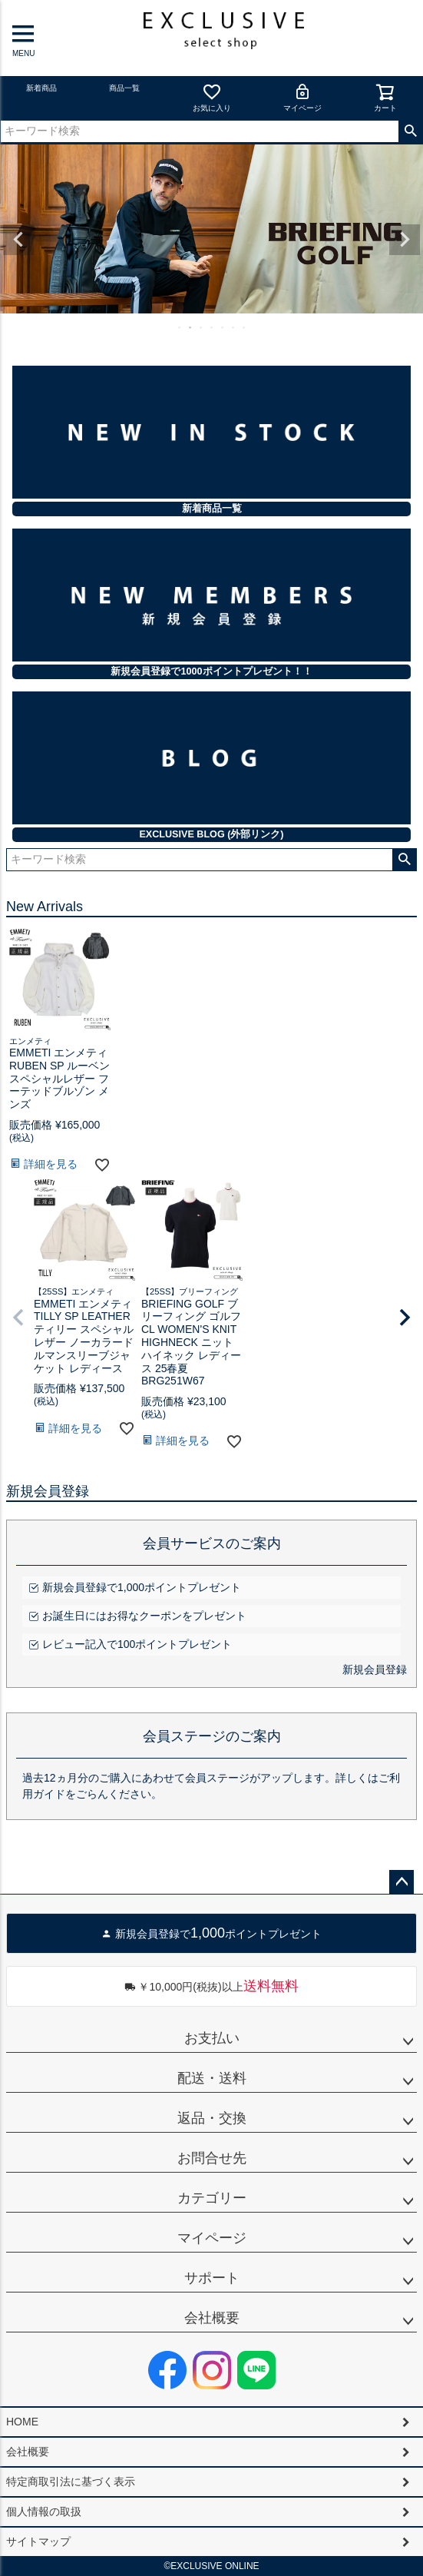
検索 (410, 131)
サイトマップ (38, 2541)
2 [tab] (191, 327)
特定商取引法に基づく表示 (70, 2481)
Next (404, 239)
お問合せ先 (211, 2158)
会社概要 (212, 2318)
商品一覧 (124, 88)
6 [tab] (234, 327)
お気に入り (212, 97)
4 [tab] (212, 327)
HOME (22, 2421)
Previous (18, 239)
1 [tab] (180, 327)
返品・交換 (211, 2118)
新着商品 (41, 88)
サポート (212, 2278)
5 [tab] (223, 327)
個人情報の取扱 (43, 2511)
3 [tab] (202, 327)
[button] (18, 1317)
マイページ (302, 97)
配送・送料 (211, 2078)
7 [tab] (245, 327)
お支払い (212, 2038)
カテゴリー (211, 2198)
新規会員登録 (374, 1669)
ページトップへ (401, 1882)
